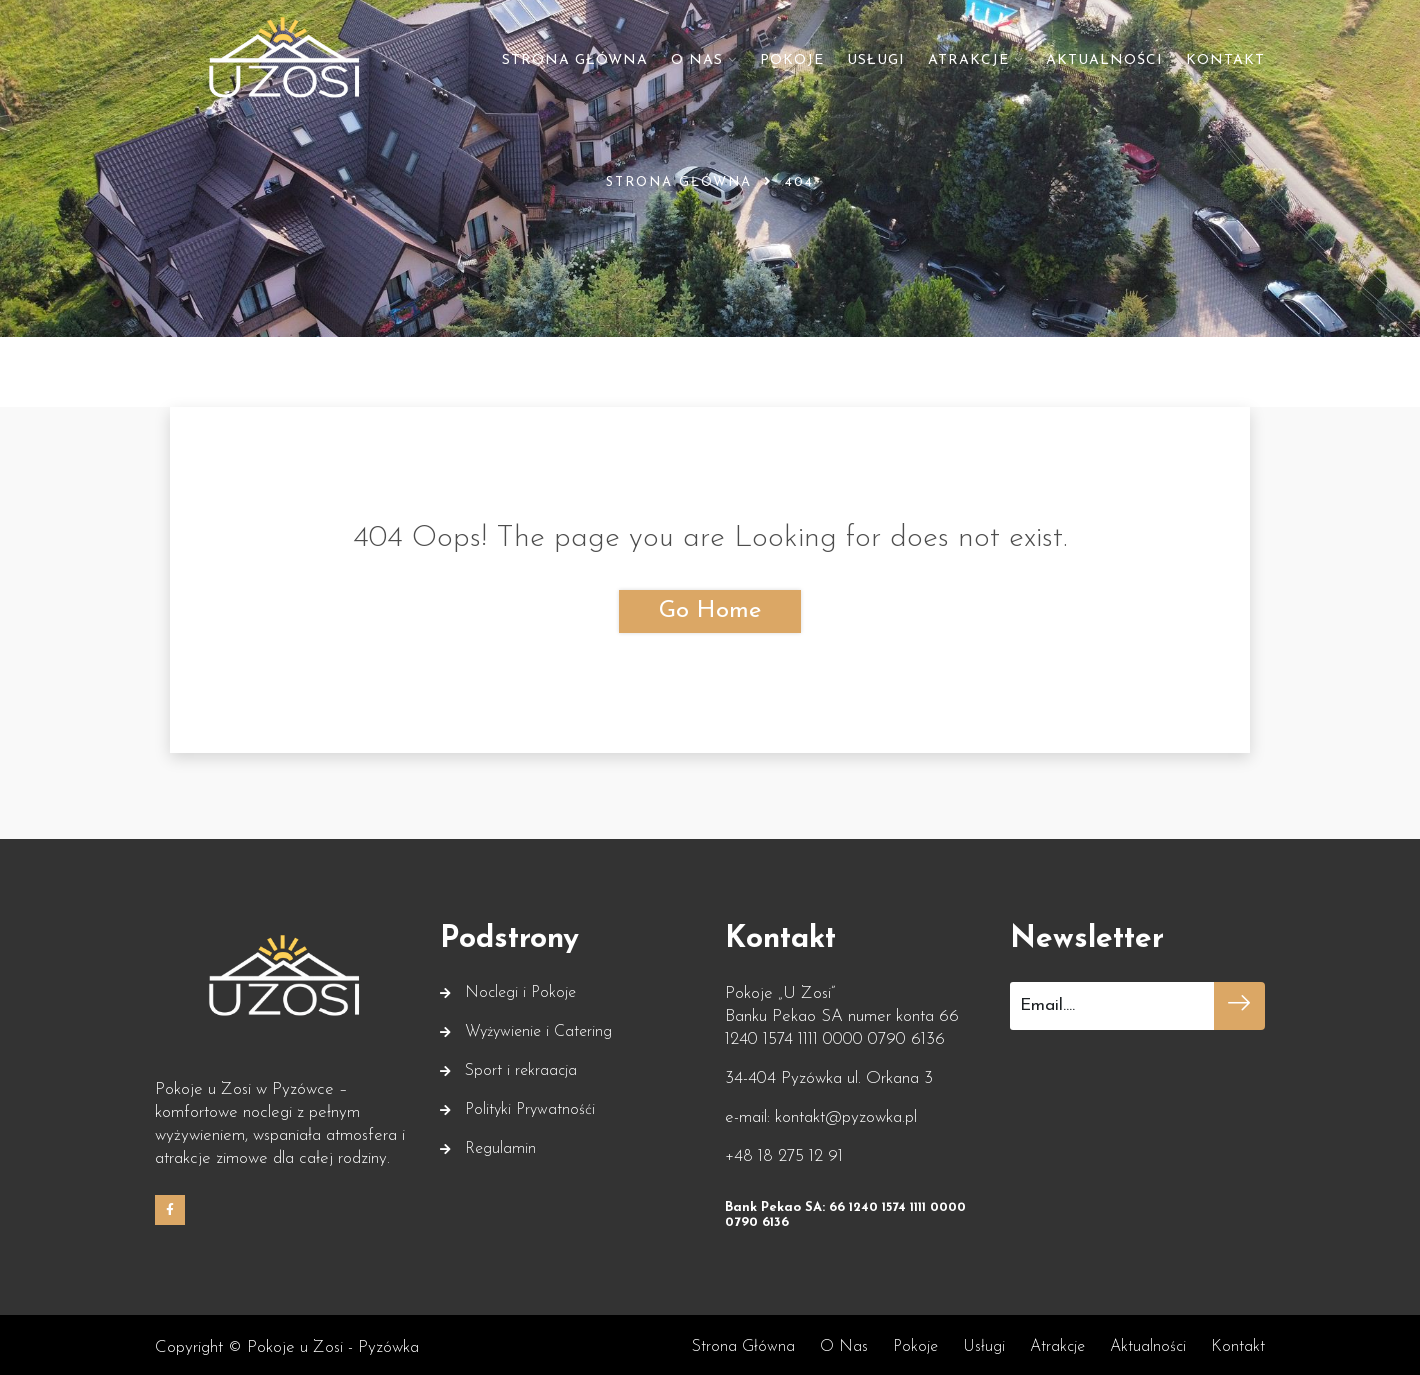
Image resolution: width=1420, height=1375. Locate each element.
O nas (697, 60)
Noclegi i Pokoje (520, 989)
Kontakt (1225, 60)
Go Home (710, 611)
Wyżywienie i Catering (538, 1028)
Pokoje (792, 60)
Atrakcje (968, 60)
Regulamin (500, 1145)
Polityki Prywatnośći (530, 1106)
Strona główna (575, 60)
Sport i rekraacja (521, 1067)
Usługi (876, 60)
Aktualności (1104, 60)
